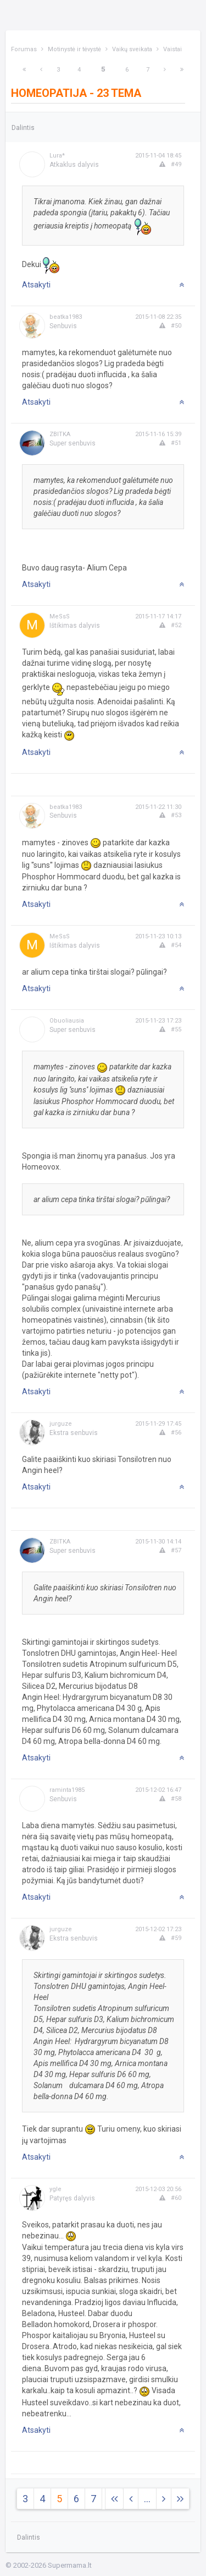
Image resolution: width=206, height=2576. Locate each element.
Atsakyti (36, 284)
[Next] (24, 69)
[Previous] (41, 69)
